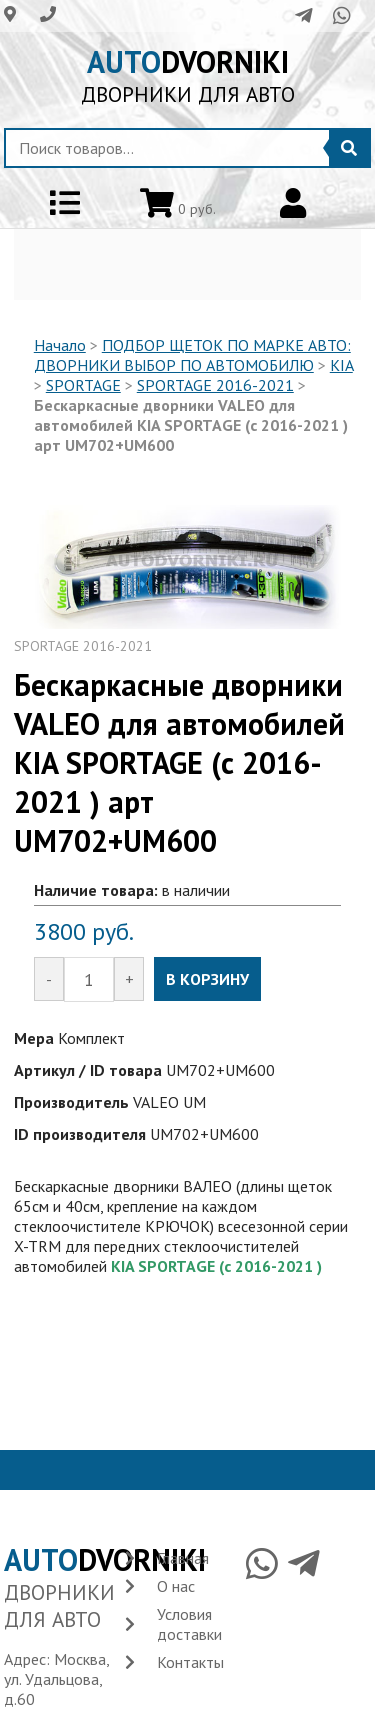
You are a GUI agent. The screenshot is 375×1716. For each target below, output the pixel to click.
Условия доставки (189, 1624)
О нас (176, 1586)
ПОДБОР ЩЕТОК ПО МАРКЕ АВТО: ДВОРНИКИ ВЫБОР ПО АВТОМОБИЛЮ (192, 355)
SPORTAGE (83, 385)
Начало (60, 345)
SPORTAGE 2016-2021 (215, 385)
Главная (183, 1558)
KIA (341, 365)
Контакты (190, 1662)
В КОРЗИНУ (207, 979)
